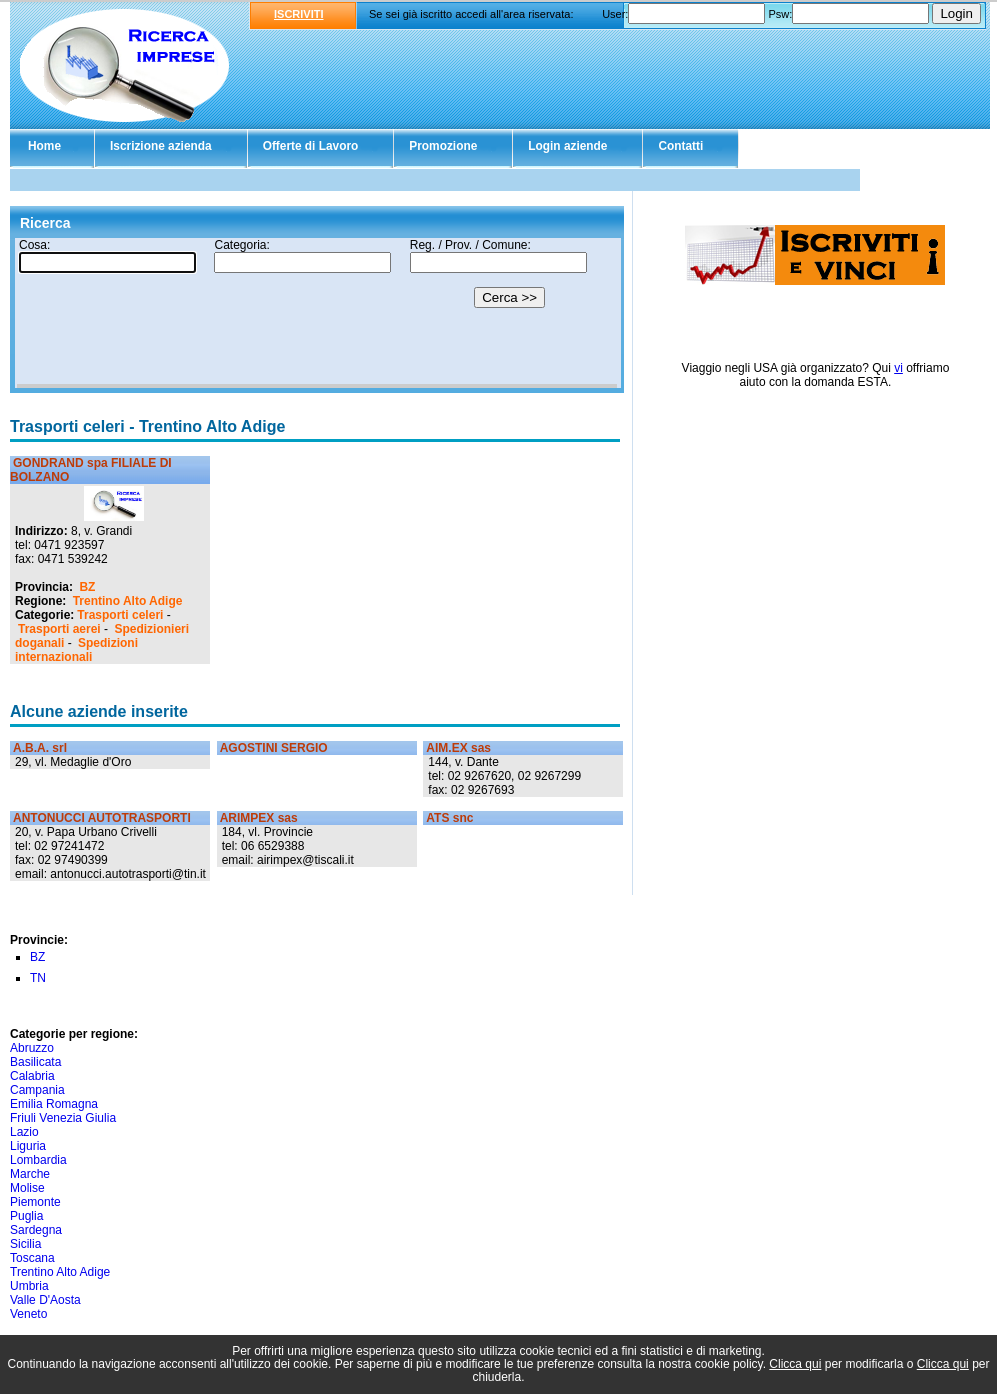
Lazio (24, 1132)
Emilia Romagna (54, 1104)
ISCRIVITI (299, 14)
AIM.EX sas (458, 748)
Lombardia (38, 1160)
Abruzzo (32, 1048)
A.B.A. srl (40, 748)
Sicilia (25, 1244)
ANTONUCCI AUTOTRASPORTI (102, 818)
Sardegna (36, 1230)
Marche (30, 1174)
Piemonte (35, 1202)
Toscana (32, 1258)
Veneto (28, 1314)
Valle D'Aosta (45, 1300)
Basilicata (35, 1062)
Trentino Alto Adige (128, 601)
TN (38, 978)
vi (898, 368)
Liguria (28, 1146)
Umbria (29, 1286)
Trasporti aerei (59, 629)
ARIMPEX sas (259, 818)
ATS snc (449, 818)
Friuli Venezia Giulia (63, 1118)
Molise (27, 1188)
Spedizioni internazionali (76, 650)
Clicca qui (795, 1364)
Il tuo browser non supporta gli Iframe (317, 313)
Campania (37, 1090)
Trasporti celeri (120, 615)
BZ (87, 587)
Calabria (32, 1076)
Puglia (26, 1216)
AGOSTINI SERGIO (274, 748)
